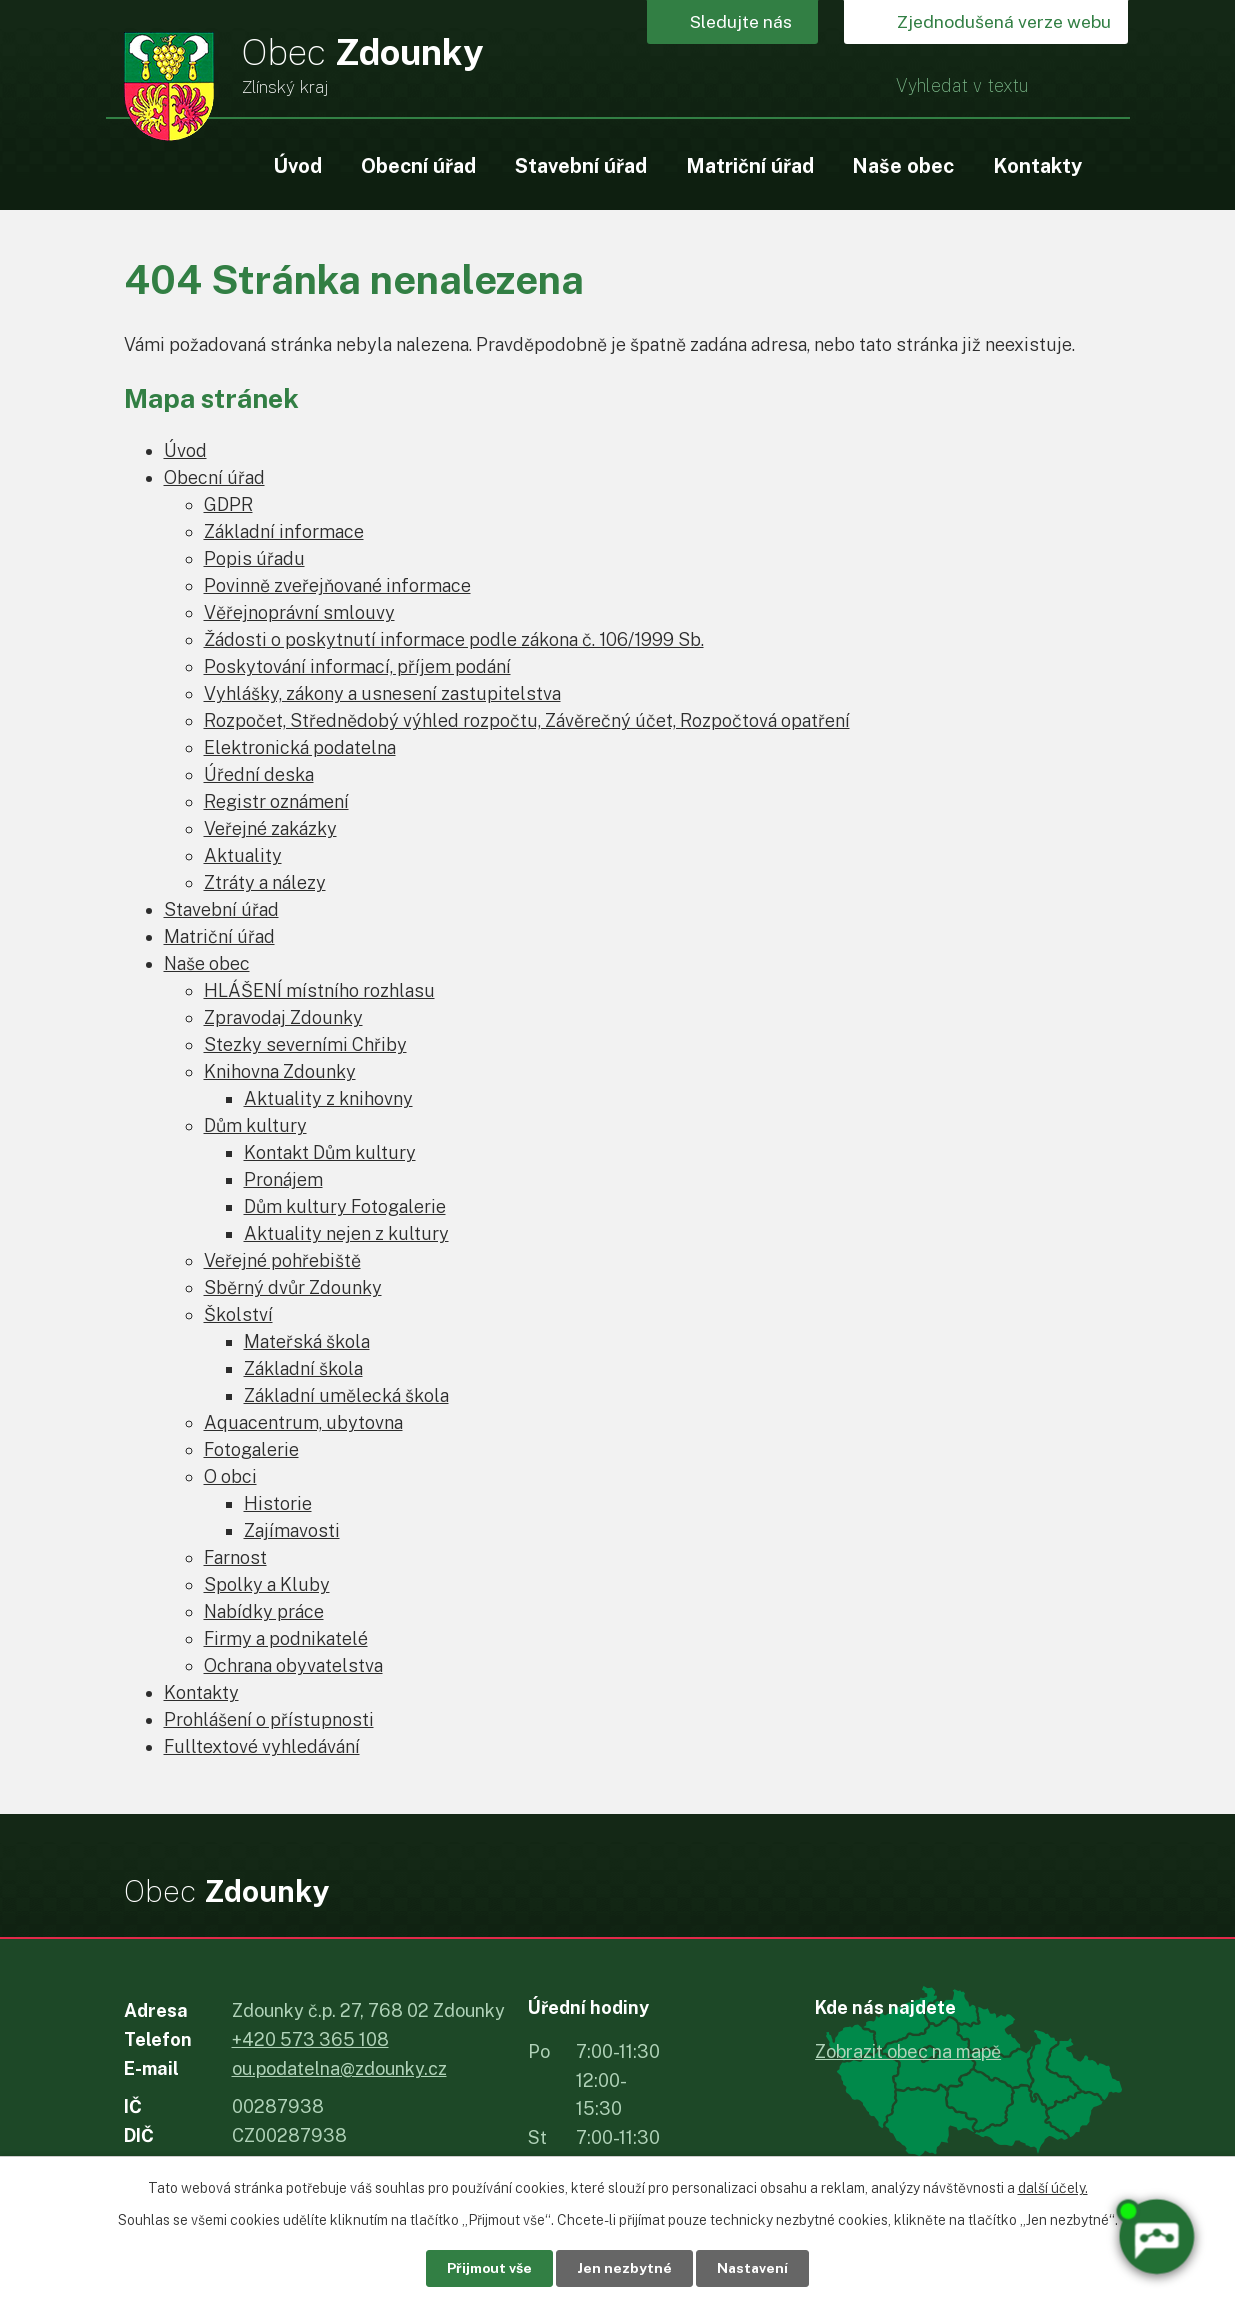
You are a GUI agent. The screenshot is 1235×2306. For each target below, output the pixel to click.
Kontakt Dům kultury (330, 1152)
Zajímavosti (292, 1530)
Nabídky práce (264, 1611)
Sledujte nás (744, 22)
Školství (238, 1314)
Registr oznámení (276, 801)
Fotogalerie (251, 1449)
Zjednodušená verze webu (1000, 22)
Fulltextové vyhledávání (262, 1746)
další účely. (1053, 2187)
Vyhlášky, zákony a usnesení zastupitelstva (382, 693)
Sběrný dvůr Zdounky (293, 1287)
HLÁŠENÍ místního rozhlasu (319, 990)
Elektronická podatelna (300, 747)
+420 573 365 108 (310, 2039)
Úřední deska (259, 774)
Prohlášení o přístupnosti (269, 1719)
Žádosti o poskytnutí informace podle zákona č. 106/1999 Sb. (454, 639)
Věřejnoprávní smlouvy (299, 612)
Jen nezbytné (624, 2268)
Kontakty (1037, 165)
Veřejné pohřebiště (282, 1260)
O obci (230, 1476)
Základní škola (303, 1368)
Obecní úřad (418, 165)
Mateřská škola (307, 1341)
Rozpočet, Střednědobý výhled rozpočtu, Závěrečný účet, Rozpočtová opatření (527, 720)
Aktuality (243, 855)
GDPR (228, 504)
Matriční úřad (750, 165)
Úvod (297, 165)
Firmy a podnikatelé (286, 1638)
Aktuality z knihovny (328, 1098)
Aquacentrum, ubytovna (303, 1422)
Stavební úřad (581, 165)
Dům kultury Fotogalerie (345, 1206)
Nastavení (755, 2268)
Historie (278, 1503)
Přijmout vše (486, 2268)
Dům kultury (255, 1125)
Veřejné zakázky (270, 828)
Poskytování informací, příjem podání (357, 666)
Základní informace (284, 531)
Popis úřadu (254, 558)
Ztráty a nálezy (265, 882)
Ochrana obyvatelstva (293, 1665)
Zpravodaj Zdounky (283, 1017)
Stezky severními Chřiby (305, 1044)
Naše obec (903, 165)
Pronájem (283, 1179)
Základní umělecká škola (346, 1395)
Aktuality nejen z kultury (346, 1233)
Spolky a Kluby (267, 1584)
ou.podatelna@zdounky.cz (339, 2068)
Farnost (235, 1557)
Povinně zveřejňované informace (337, 585)
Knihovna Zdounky (280, 1071)
